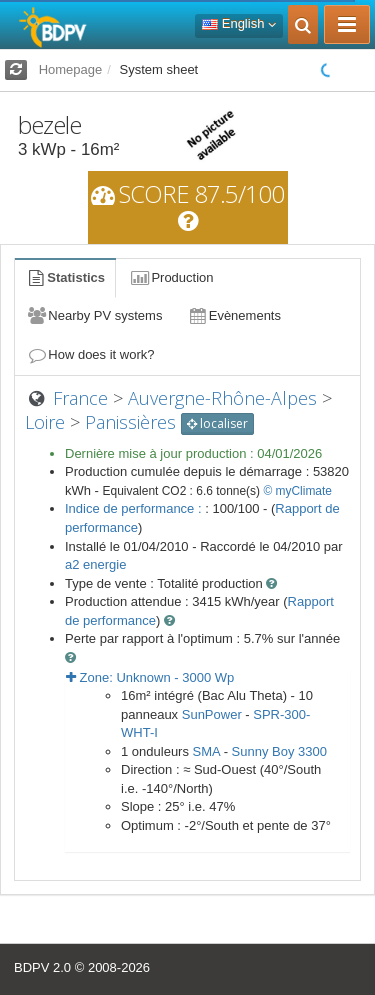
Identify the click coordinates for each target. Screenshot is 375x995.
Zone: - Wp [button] (150, 677)
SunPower (212, 714)
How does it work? (90, 354)
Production (171, 277)
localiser (217, 423)
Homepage (71, 69)
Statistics (65, 277)
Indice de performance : (135, 508)
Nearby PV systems (94, 315)
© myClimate (297, 491)
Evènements (233, 315)
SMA (206, 751)
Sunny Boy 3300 (279, 751)
